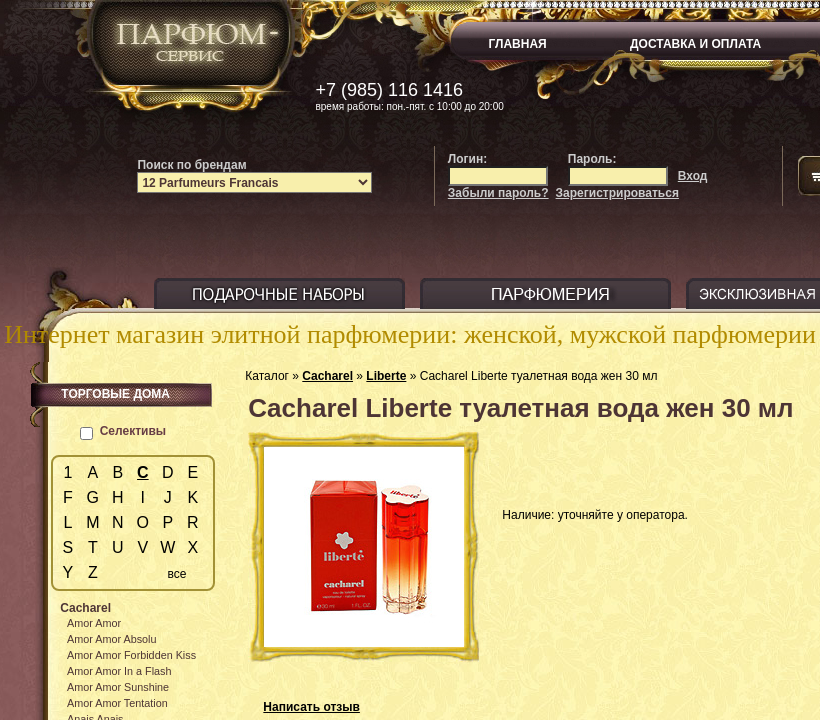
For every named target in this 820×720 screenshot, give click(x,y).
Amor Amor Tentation (117, 703)
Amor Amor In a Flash (119, 671)
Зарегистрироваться (617, 193)
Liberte (386, 376)
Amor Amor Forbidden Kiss (131, 655)
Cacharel (327, 376)
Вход (693, 176)
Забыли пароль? (498, 193)
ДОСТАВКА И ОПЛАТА (695, 44)
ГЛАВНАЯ (518, 44)
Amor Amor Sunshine (118, 687)
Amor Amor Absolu (111, 639)
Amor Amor (94, 623)
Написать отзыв (311, 707)
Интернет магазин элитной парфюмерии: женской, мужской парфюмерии (410, 334)
